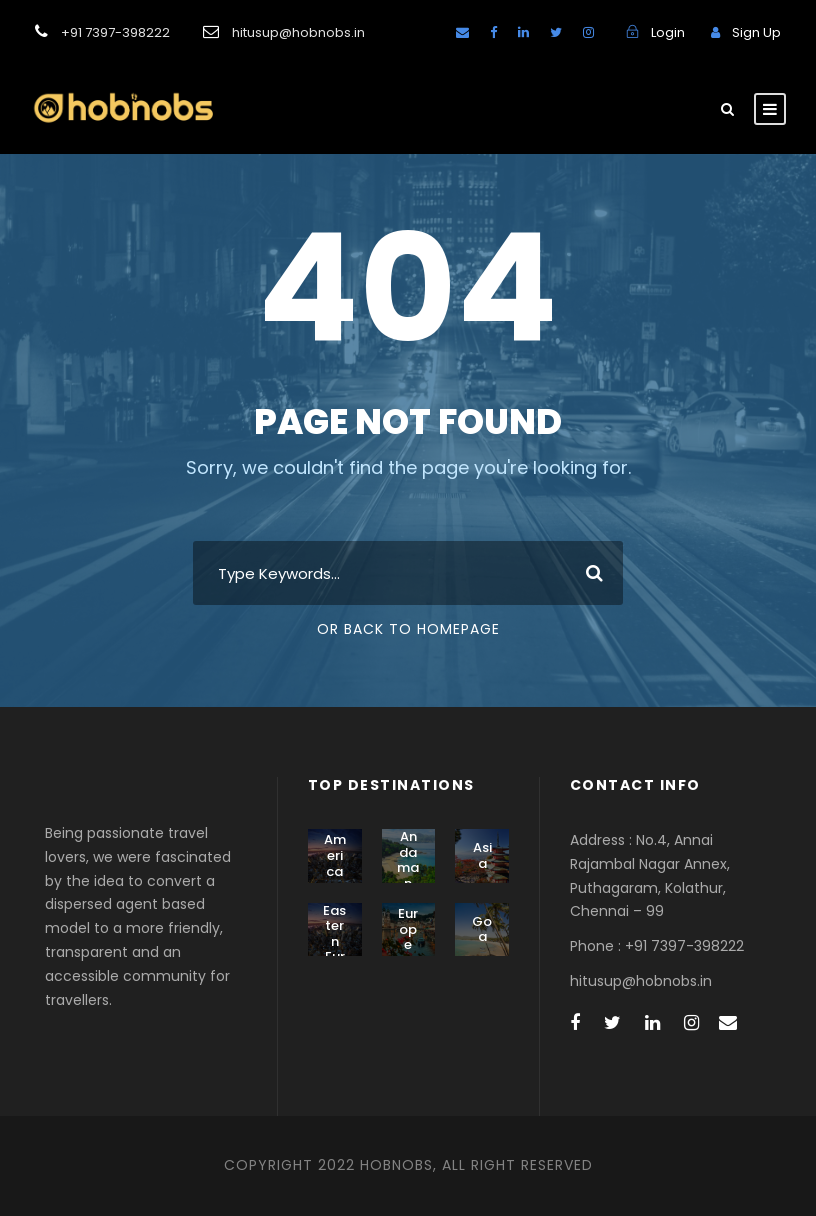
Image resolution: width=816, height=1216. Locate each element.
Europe (408, 929)
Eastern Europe (334, 949)
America (335, 855)
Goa (482, 929)
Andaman (408, 860)
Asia (482, 855)
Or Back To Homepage (408, 629)
